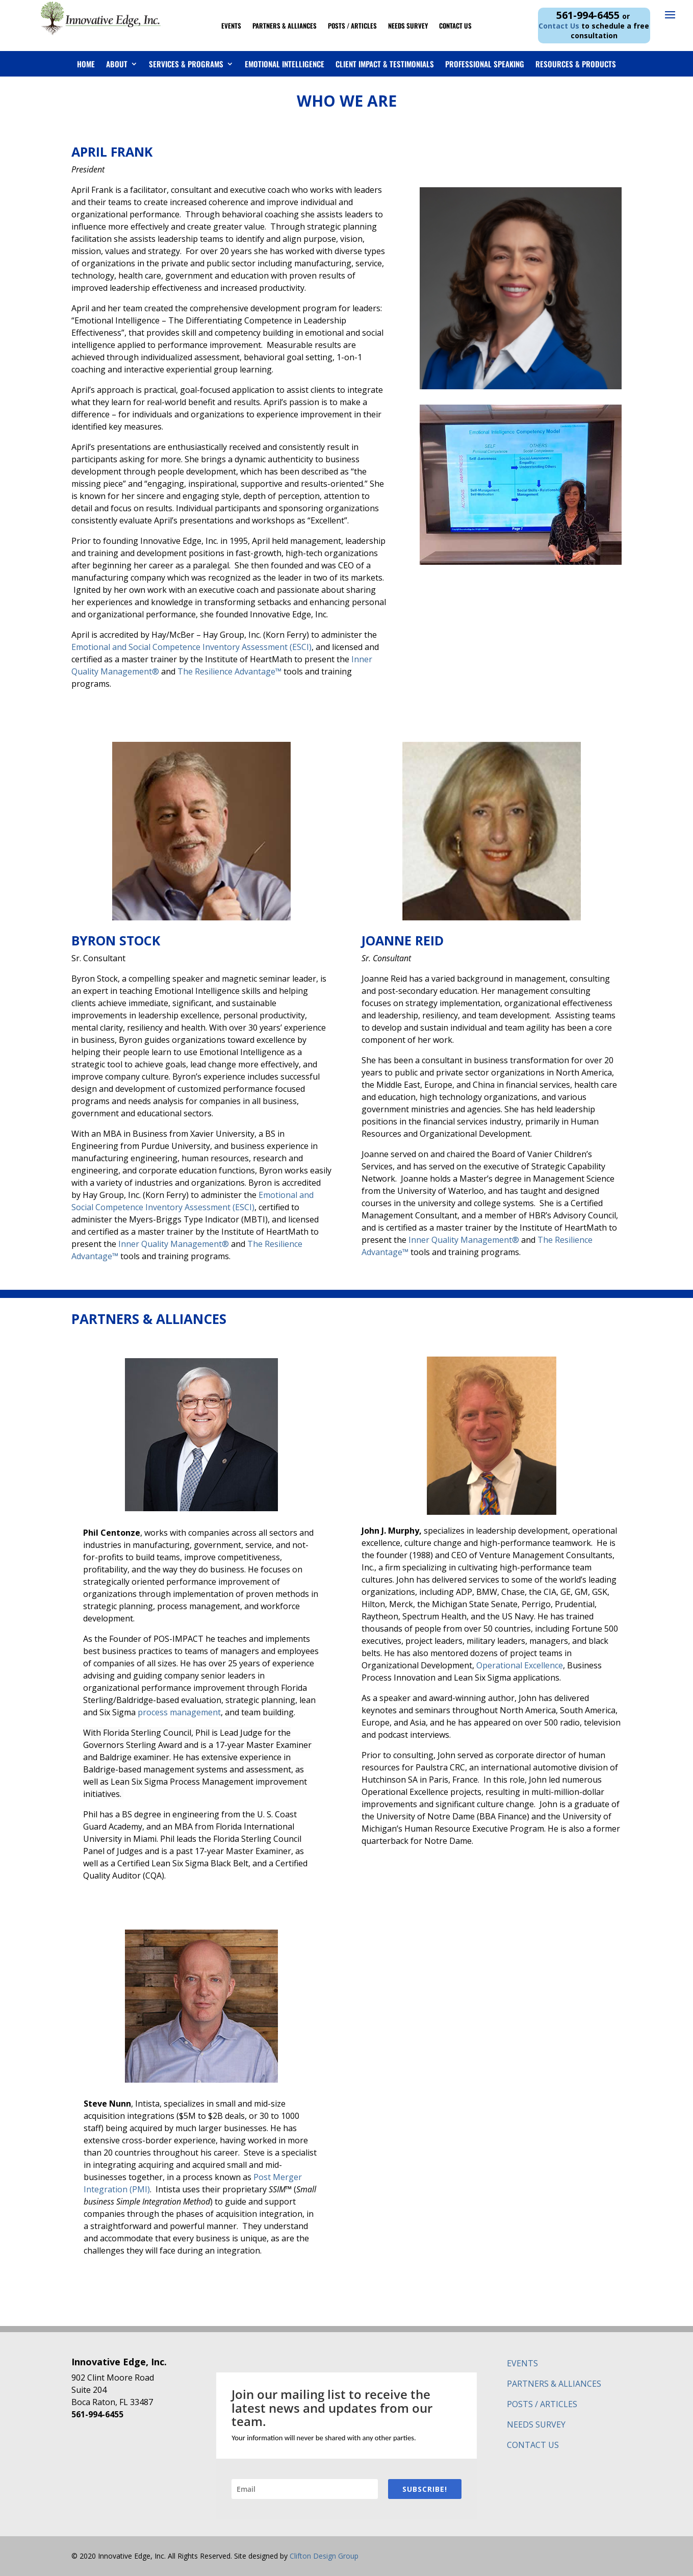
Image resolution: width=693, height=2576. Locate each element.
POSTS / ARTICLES (542, 2404)
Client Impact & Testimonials (385, 64)
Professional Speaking (484, 64)
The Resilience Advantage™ (229, 671)
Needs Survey (408, 26)
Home (86, 64)
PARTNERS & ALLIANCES (554, 2383)
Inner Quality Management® (173, 1243)
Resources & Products (575, 64)
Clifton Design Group (324, 2556)
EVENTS (522, 2363)
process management (179, 1712)
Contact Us (455, 26)
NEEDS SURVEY (536, 2424)
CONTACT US (533, 2444)
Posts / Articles (352, 26)
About (116, 64)
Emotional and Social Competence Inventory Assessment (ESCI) (191, 647)
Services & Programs (186, 64)
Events (231, 26)
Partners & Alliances (284, 26)
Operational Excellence (519, 1665)
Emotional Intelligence (284, 64)
